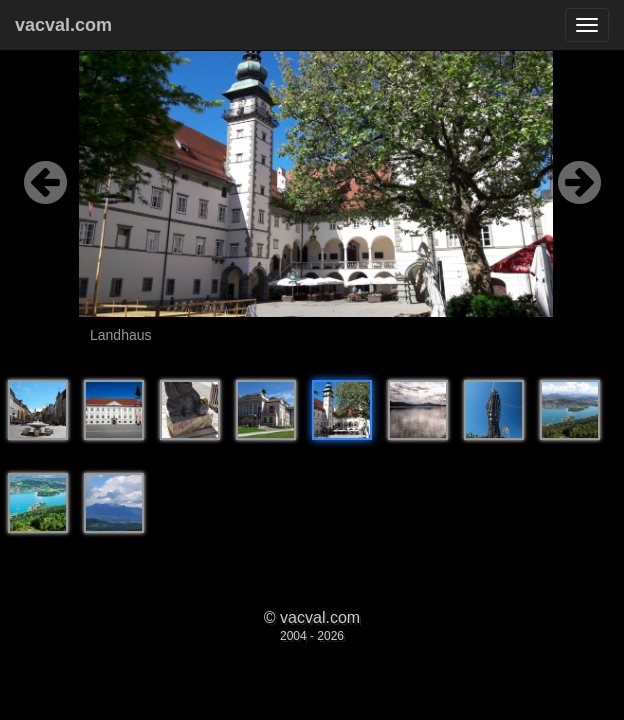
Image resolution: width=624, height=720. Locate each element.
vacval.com (63, 25)
